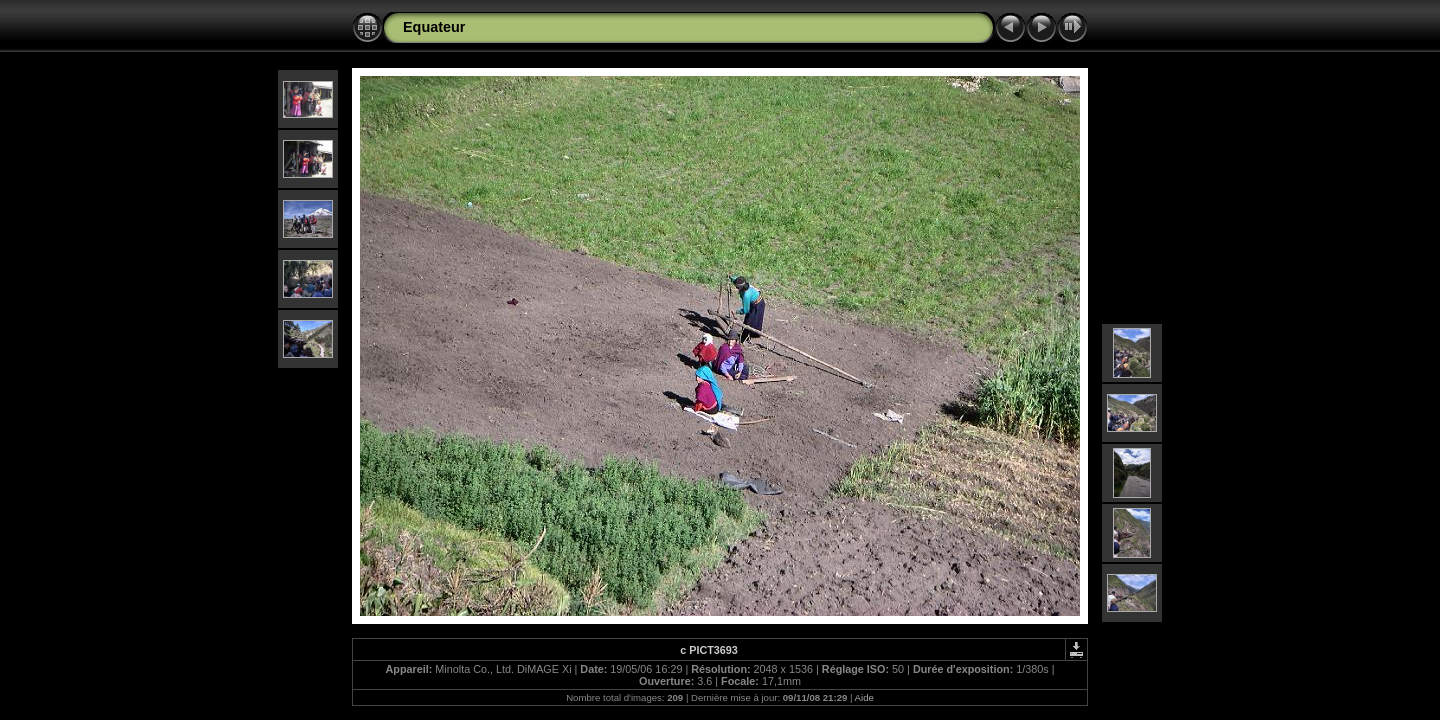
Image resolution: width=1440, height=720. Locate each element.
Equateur (434, 27)
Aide (864, 697)
